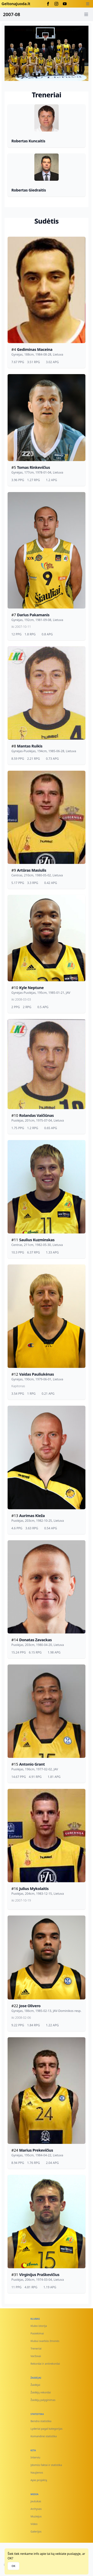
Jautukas (36, 2501)
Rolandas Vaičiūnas (36, 1115)
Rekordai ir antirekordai (45, 2363)
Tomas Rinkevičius (33, 467)
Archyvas (36, 2509)
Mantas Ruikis (30, 746)
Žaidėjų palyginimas (43, 2400)
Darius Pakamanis (33, 614)
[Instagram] (56, 4)
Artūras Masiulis (31, 870)
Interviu (35, 2457)
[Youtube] (65, 4)
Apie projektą (39, 2480)
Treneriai (36, 2348)
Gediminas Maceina (34, 349)
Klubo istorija (39, 2326)
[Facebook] (48, 4)
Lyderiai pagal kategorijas (47, 2428)
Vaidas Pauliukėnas (36, 1374)
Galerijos (36, 2531)
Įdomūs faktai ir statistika (46, 2465)
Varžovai (36, 2356)
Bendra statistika (41, 2421)
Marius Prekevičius (36, 2150)
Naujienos (37, 2472)
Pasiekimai (37, 2333)
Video (34, 2524)
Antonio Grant (32, 1764)
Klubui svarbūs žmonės (45, 2341)
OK (13, 2566)
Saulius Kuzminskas (36, 1239)
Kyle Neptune (31, 987)
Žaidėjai (35, 2385)
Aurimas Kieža (32, 1515)
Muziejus (36, 2516)
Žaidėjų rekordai (41, 2392)
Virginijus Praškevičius (39, 2274)
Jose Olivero (29, 2005)
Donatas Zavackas (35, 1639)
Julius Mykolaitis (34, 1888)
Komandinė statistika (44, 2436)
